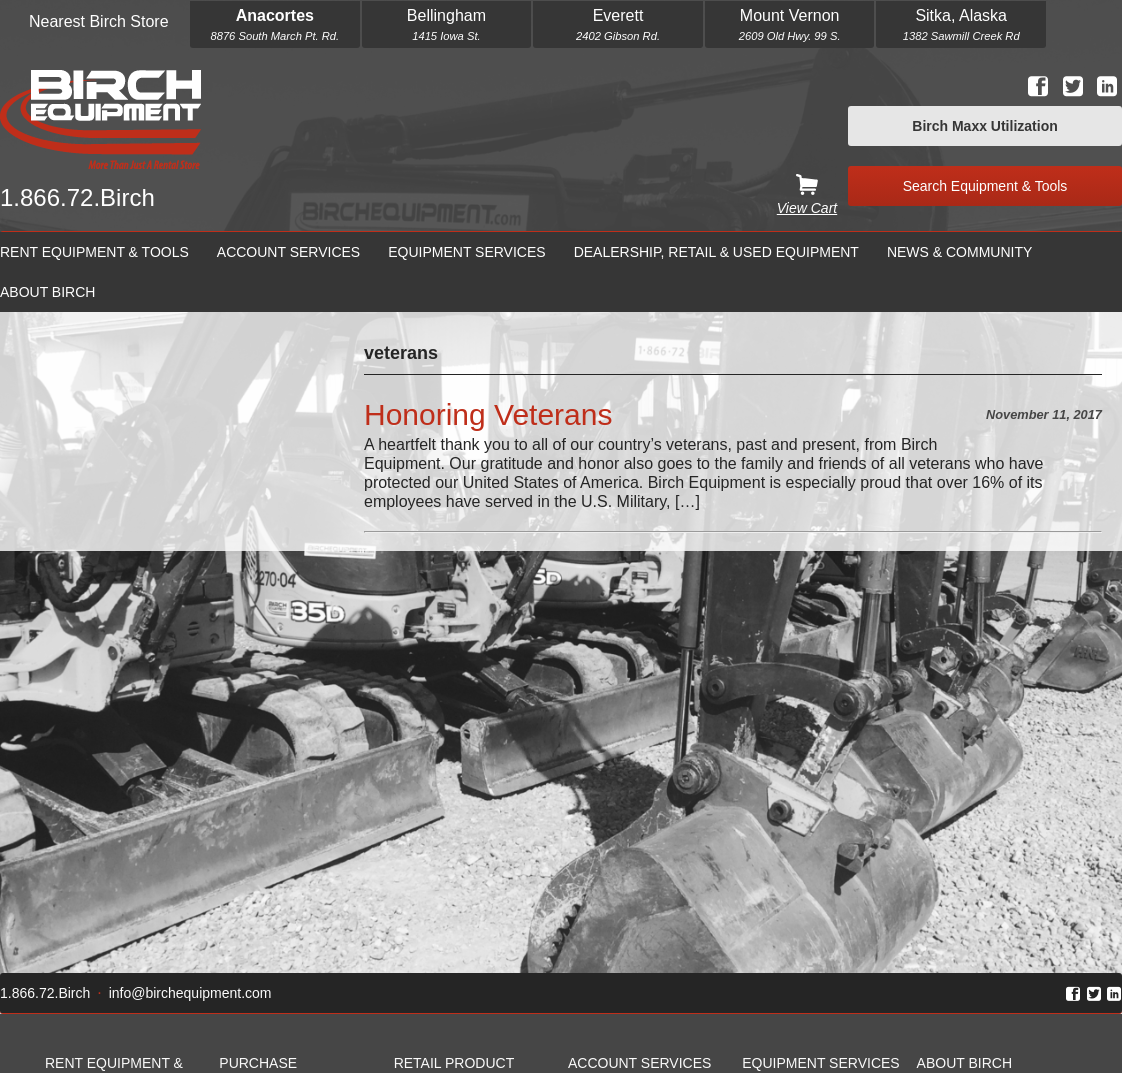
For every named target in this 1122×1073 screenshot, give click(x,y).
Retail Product (454, 1063)
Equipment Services (466, 252)
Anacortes (275, 15)
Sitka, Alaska (961, 15)
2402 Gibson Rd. (618, 36)
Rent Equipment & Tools (94, 252)
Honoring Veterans (488, 414)
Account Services (288, 252)
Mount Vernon (790, 15)
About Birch (47, 292)
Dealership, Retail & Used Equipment (716, 252)
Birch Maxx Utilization (984, 126)
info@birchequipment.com (190, 993)
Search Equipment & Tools (985, 186)
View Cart (807, 208)
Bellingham (446, 15)
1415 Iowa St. (446, 36)
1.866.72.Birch (77, 197)
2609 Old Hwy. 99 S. (790, 36)
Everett (618, 15)
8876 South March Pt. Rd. (274, 36)
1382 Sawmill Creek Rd (961, 36)
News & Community (959, 252)
